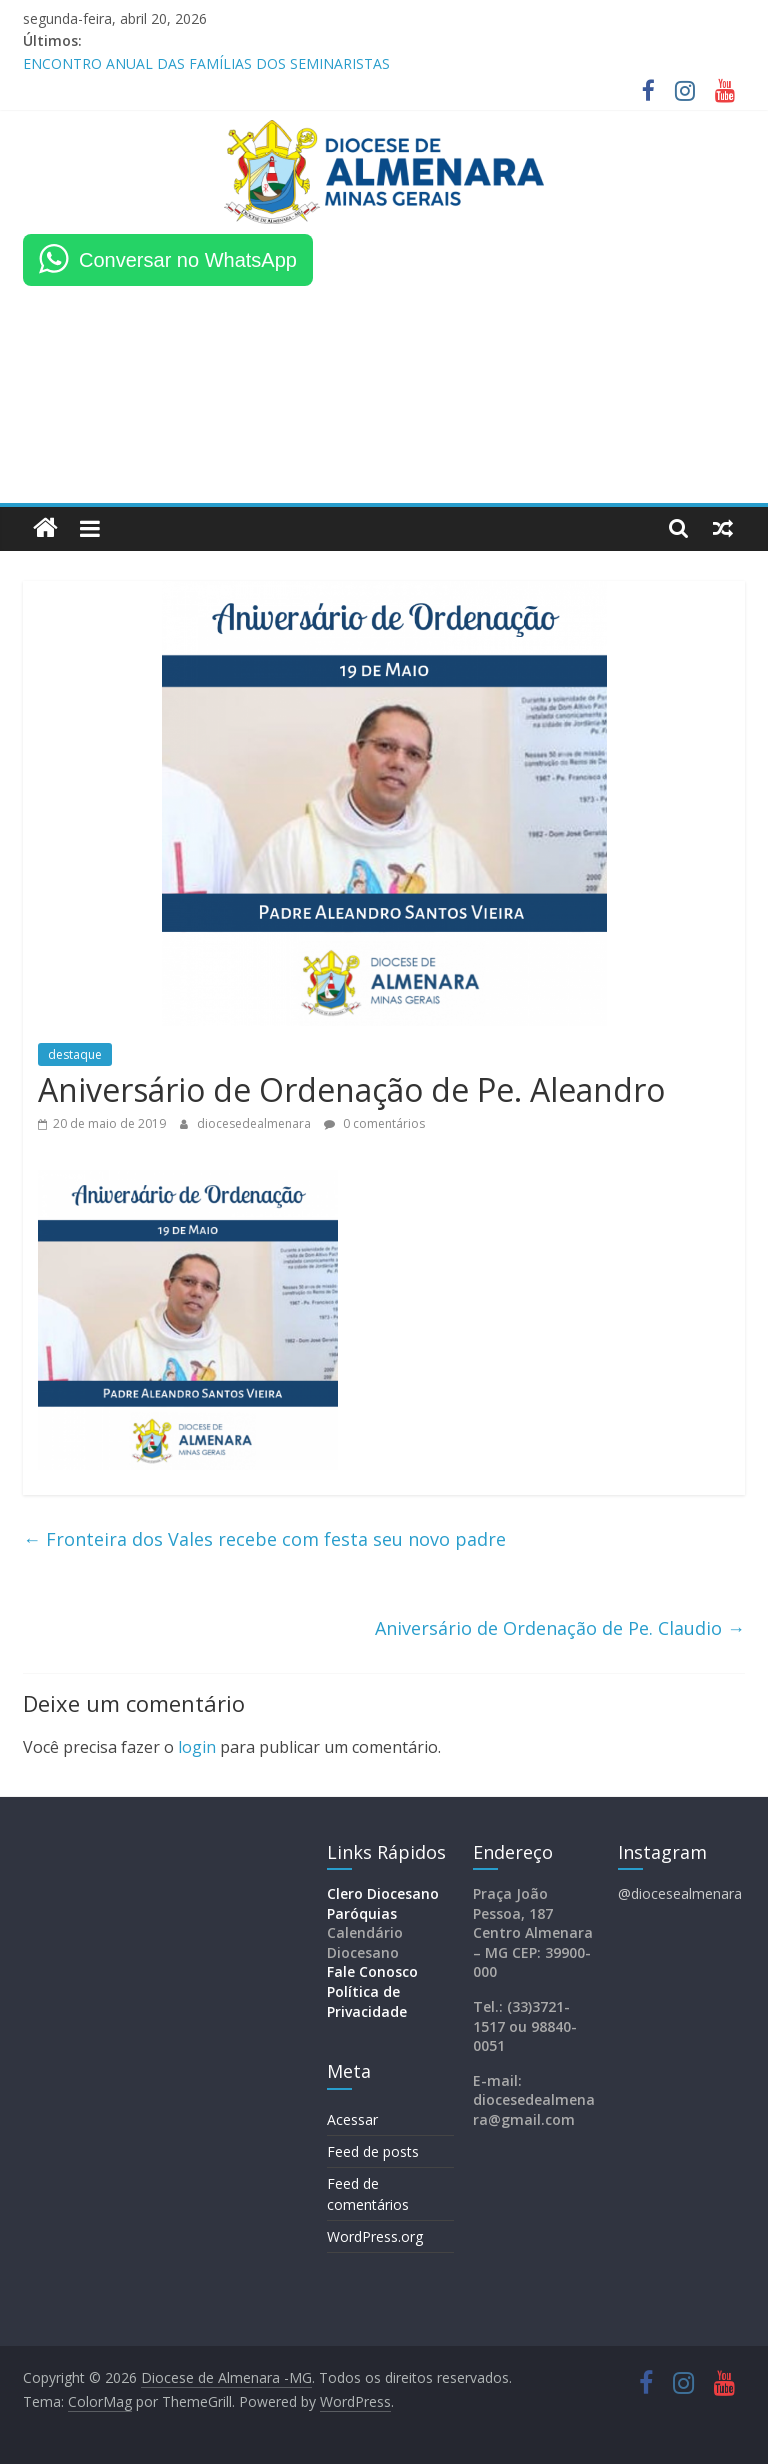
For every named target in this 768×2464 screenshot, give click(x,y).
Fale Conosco (372, 1971)
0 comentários (374, 1123)
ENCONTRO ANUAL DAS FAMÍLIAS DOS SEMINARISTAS (206, 63)
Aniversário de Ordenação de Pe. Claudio (560, 1628)
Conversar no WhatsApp (188, 260)
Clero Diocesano (383, 1893)
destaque (75, 1054)
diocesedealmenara (255, 1123)
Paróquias (362, 1913)
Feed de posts (373, 2151)
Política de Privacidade (367, 2001)
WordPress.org (375, 2236)
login (197, 1747)
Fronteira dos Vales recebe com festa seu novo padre (264, 1539)
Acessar (352, 2119)
